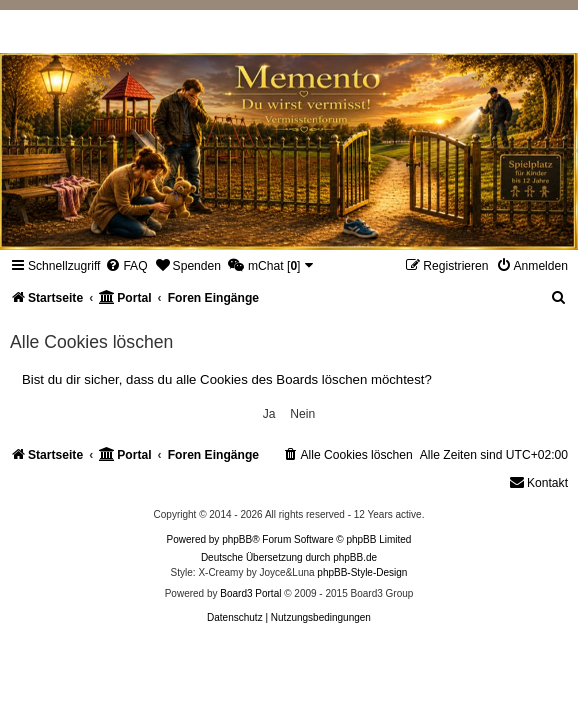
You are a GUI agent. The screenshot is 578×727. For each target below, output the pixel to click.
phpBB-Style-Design (362, 572)
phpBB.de (355, 557)
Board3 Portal (250, 593)
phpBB (237, 539)
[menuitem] (126, 266)
